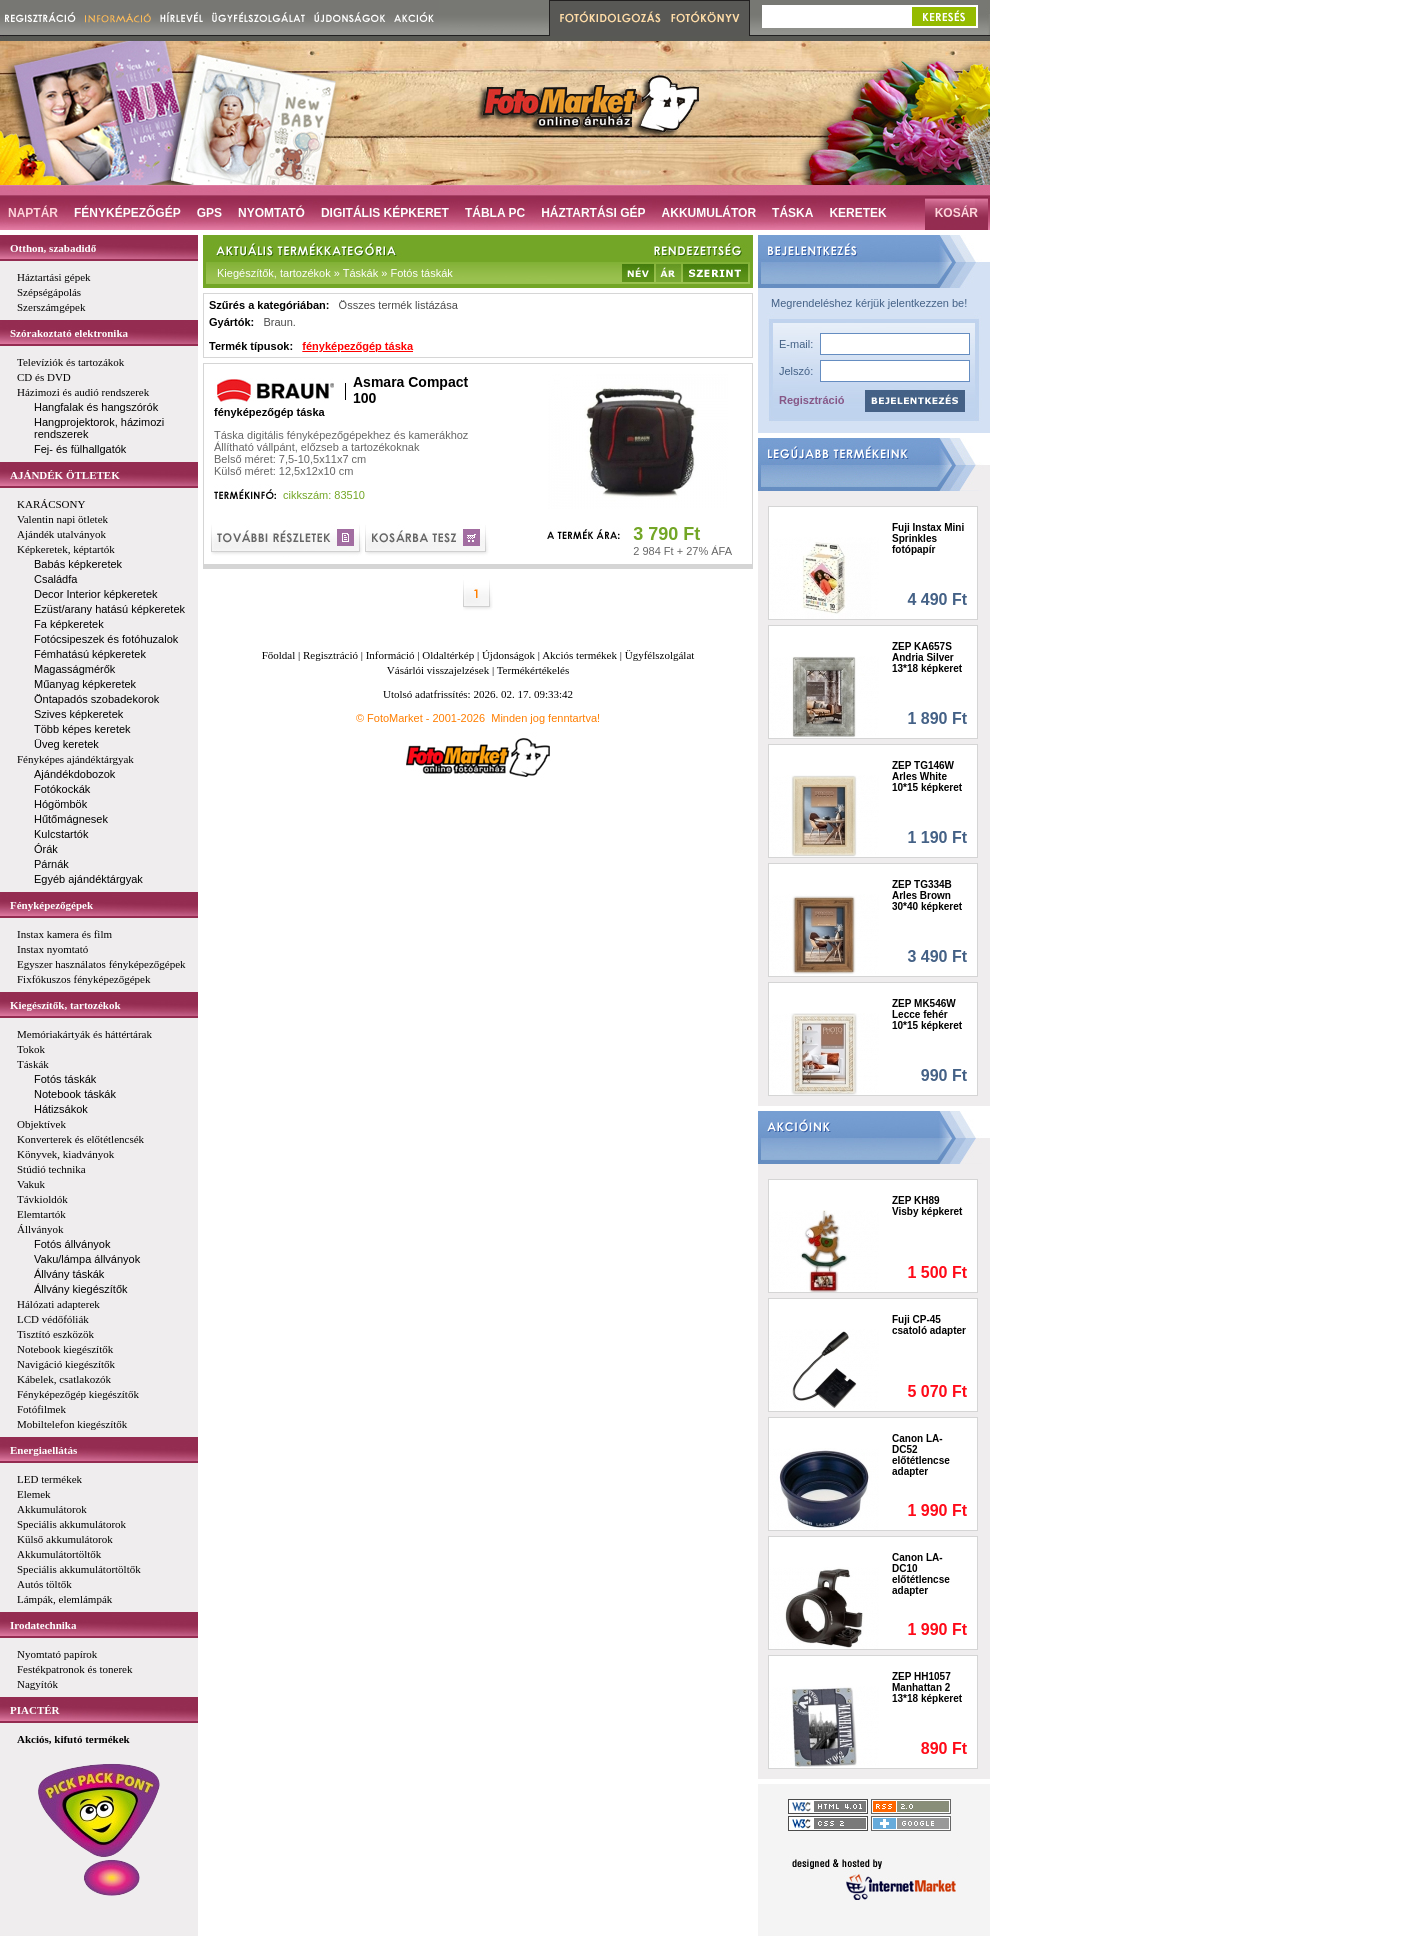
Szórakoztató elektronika (69, 333)
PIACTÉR (35, 1710)
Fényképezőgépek (51, 905)
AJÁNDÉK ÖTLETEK (65, 475)
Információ (390, 655)
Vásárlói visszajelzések (438, 670)
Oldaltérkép (448, 655)
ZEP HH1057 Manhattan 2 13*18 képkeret (927, 1687)
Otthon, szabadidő (53, 248)
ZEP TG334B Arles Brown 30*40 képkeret (927, 895)
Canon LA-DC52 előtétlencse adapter (921, 1455)
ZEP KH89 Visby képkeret (927, 1206)
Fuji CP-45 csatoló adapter (929, 1325)
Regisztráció (811, 400)
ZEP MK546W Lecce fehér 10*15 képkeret (927, 1014)
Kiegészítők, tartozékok (65, 1005)
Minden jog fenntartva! (545, 718)
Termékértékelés (533, 670)
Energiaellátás (43, 1450)
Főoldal (279, 655)
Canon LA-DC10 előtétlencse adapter (921, 1574)
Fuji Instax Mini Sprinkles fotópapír (928, 538)
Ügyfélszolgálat (660, 655)
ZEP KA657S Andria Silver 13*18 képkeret (927, 657)
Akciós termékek (579, 655)
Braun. (279, 322)
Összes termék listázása (398, 305)
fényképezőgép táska (357, 346)
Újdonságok (508, 655)
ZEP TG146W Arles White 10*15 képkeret (927, 776)
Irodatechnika (43, 1625)
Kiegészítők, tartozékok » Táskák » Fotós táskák (335, 273)
